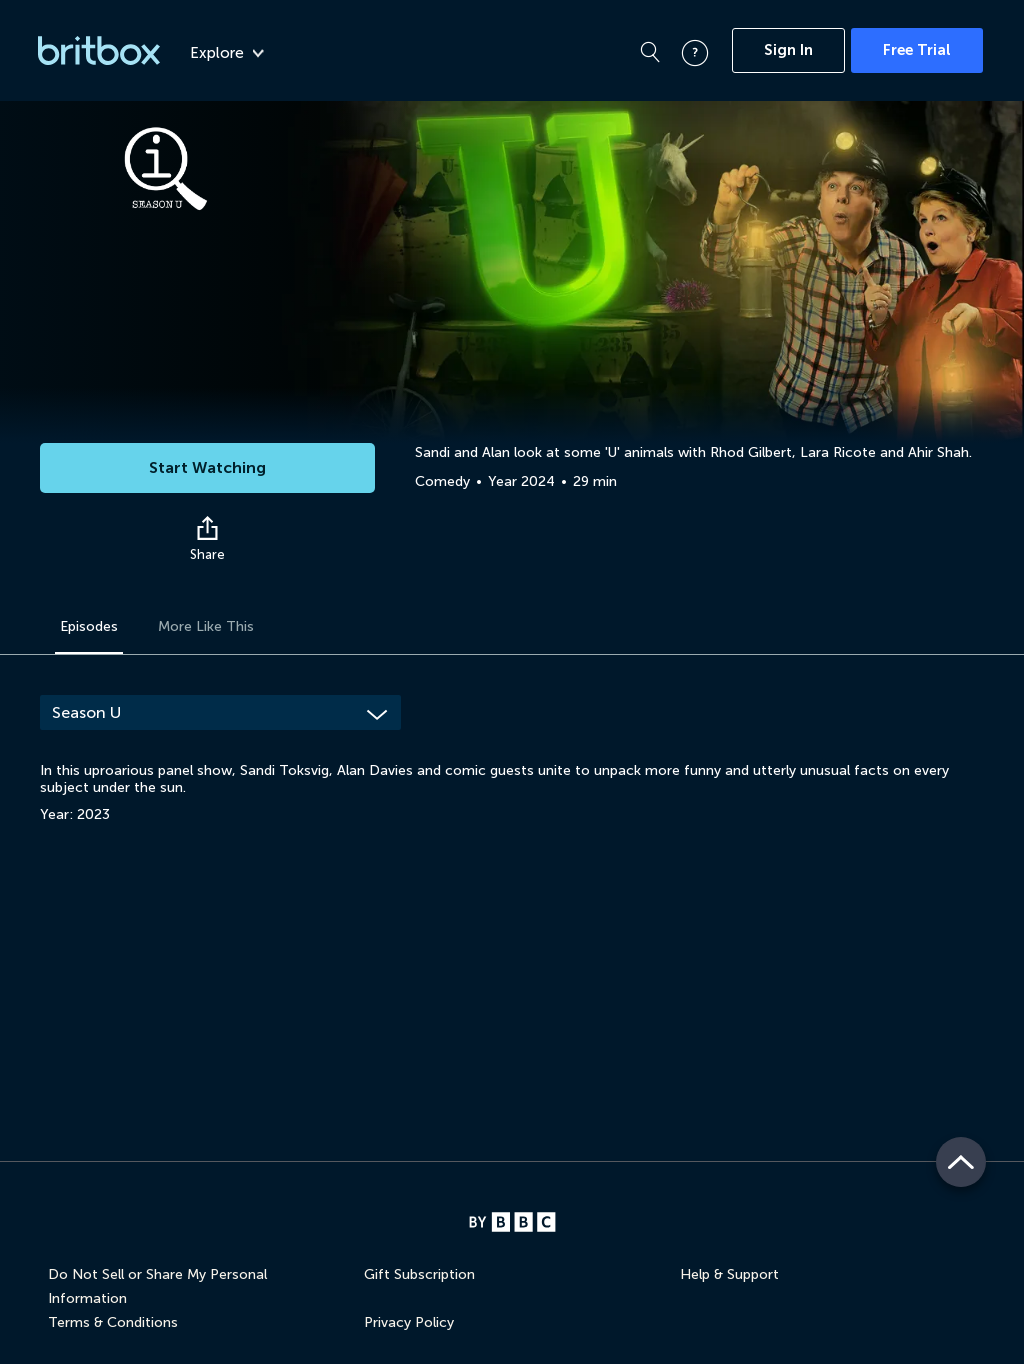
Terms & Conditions (113, 1322)
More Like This (206, 626)
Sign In (788, 50)
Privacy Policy (409, 1322)
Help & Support (729, 1274)
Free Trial (917, 50)
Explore (227, 53)
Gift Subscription (419, 1274)
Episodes (89, 626)
